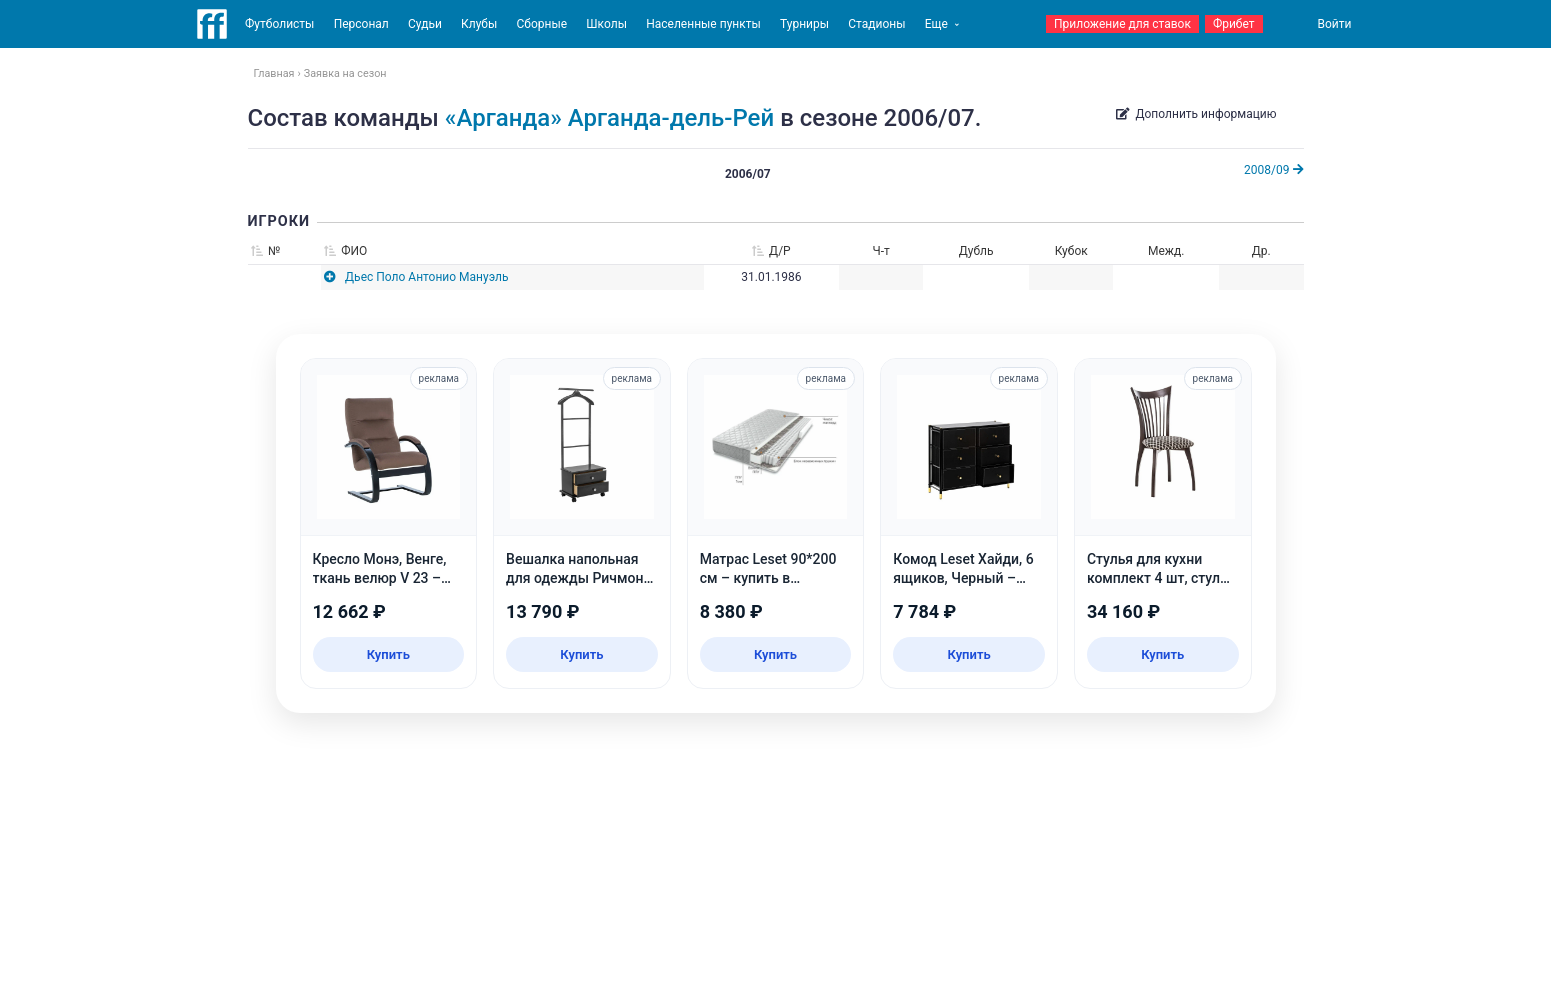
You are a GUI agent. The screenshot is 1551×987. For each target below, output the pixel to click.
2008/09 (1273, 170)
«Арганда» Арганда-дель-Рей (609, 118)
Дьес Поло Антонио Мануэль (426, 277)
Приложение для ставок (1122, 24)
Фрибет (1234, 24)
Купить (388, 654)
